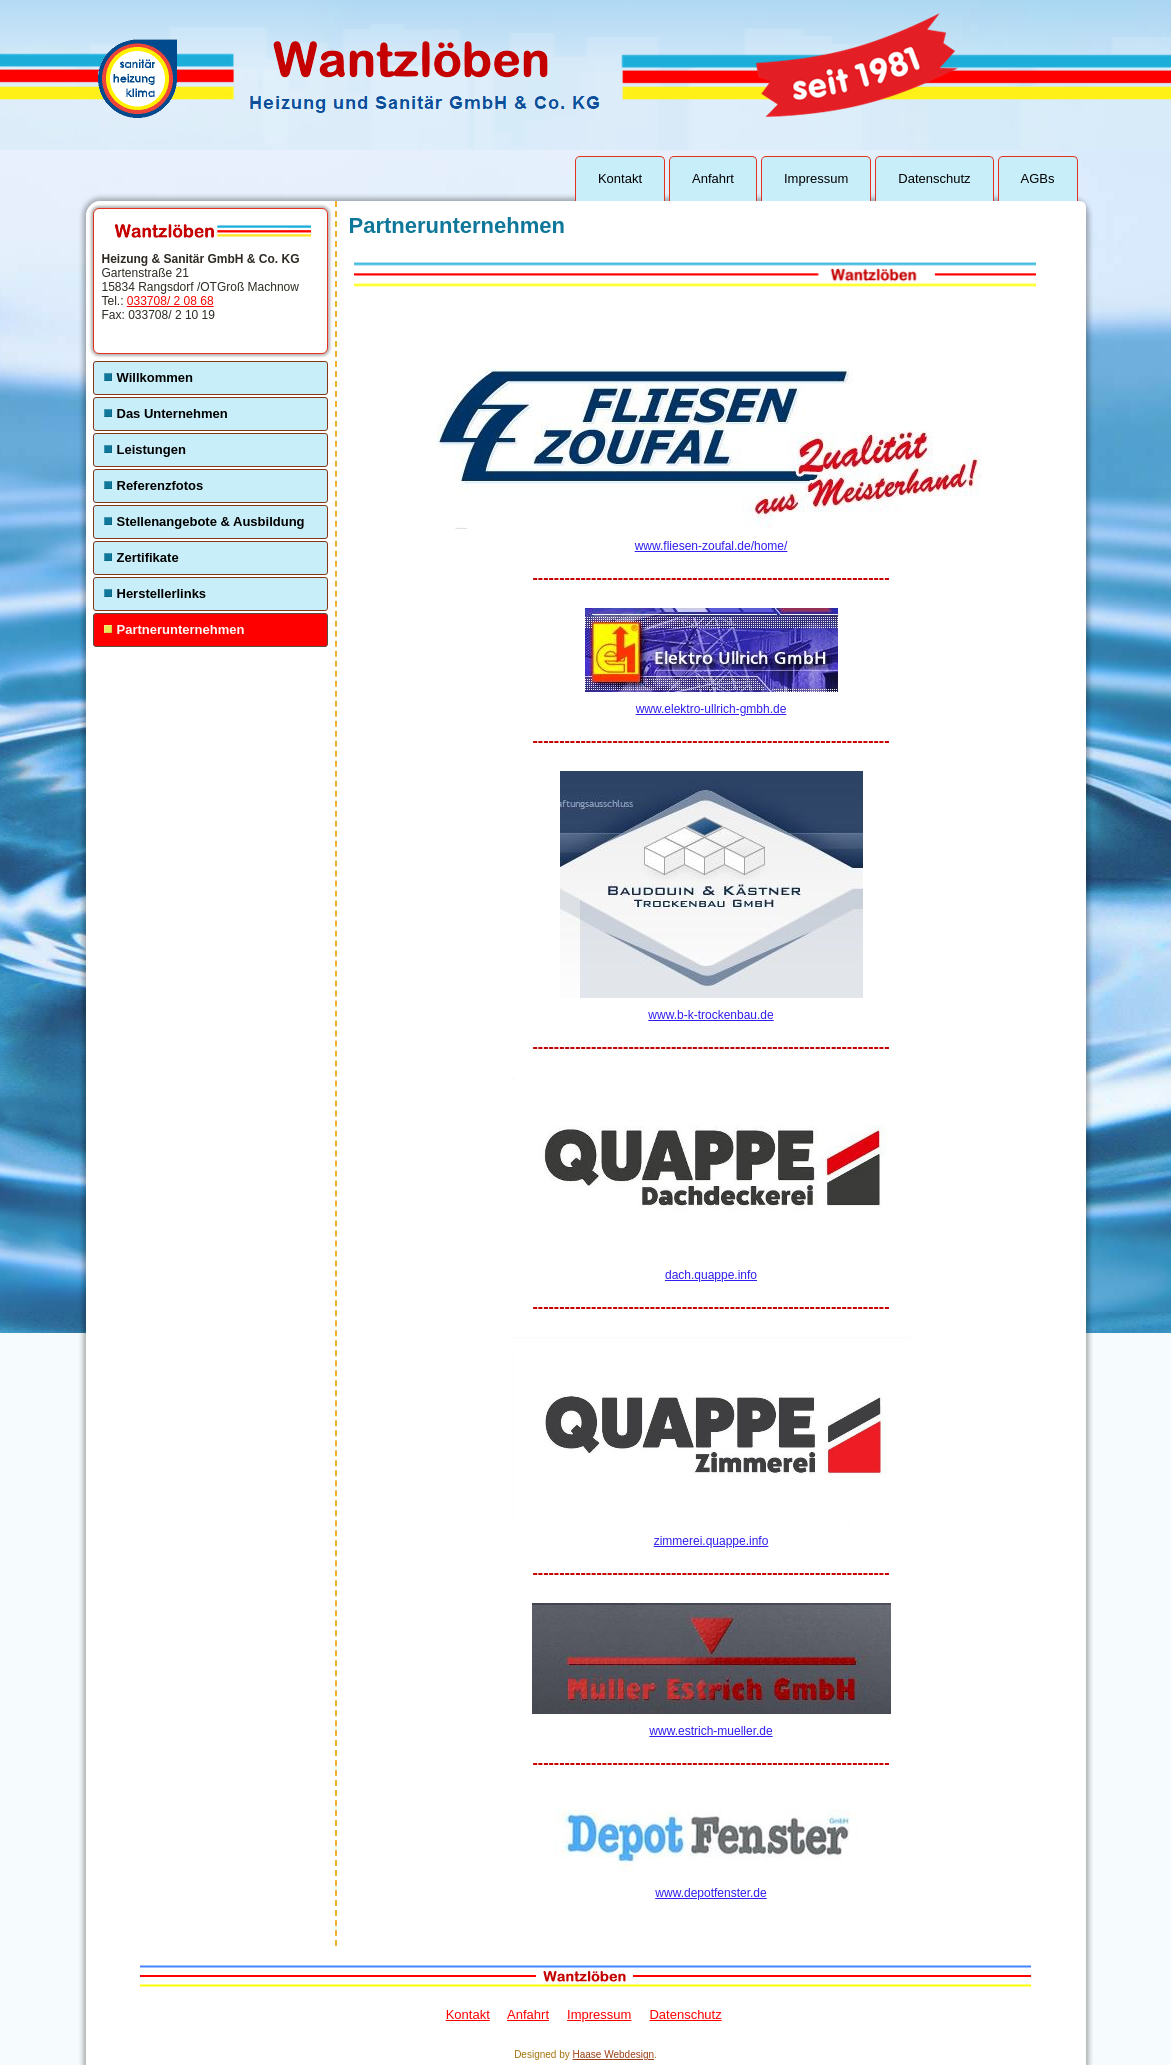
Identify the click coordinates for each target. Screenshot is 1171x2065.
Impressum (816, 178)
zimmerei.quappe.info (711, 1541)
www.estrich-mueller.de (710, 1731)
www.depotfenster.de (710, 1893)
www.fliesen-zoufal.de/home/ (711, 546)
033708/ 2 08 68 (170, 301)
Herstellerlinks (162, 593)
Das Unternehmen (172, 413)
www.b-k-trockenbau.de (710, 1015)
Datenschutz (934, 178)
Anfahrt (713, 178)
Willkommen (155, 377)
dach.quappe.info (711, 1275)
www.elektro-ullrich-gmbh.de (711, 709)
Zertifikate (148, 557)
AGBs (1038, 178)
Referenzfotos (160, 485)
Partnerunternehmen (181, 629)
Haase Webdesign (614, 2054)
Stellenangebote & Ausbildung (211, 521)
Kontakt (620, 178)
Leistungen (151, 449)
